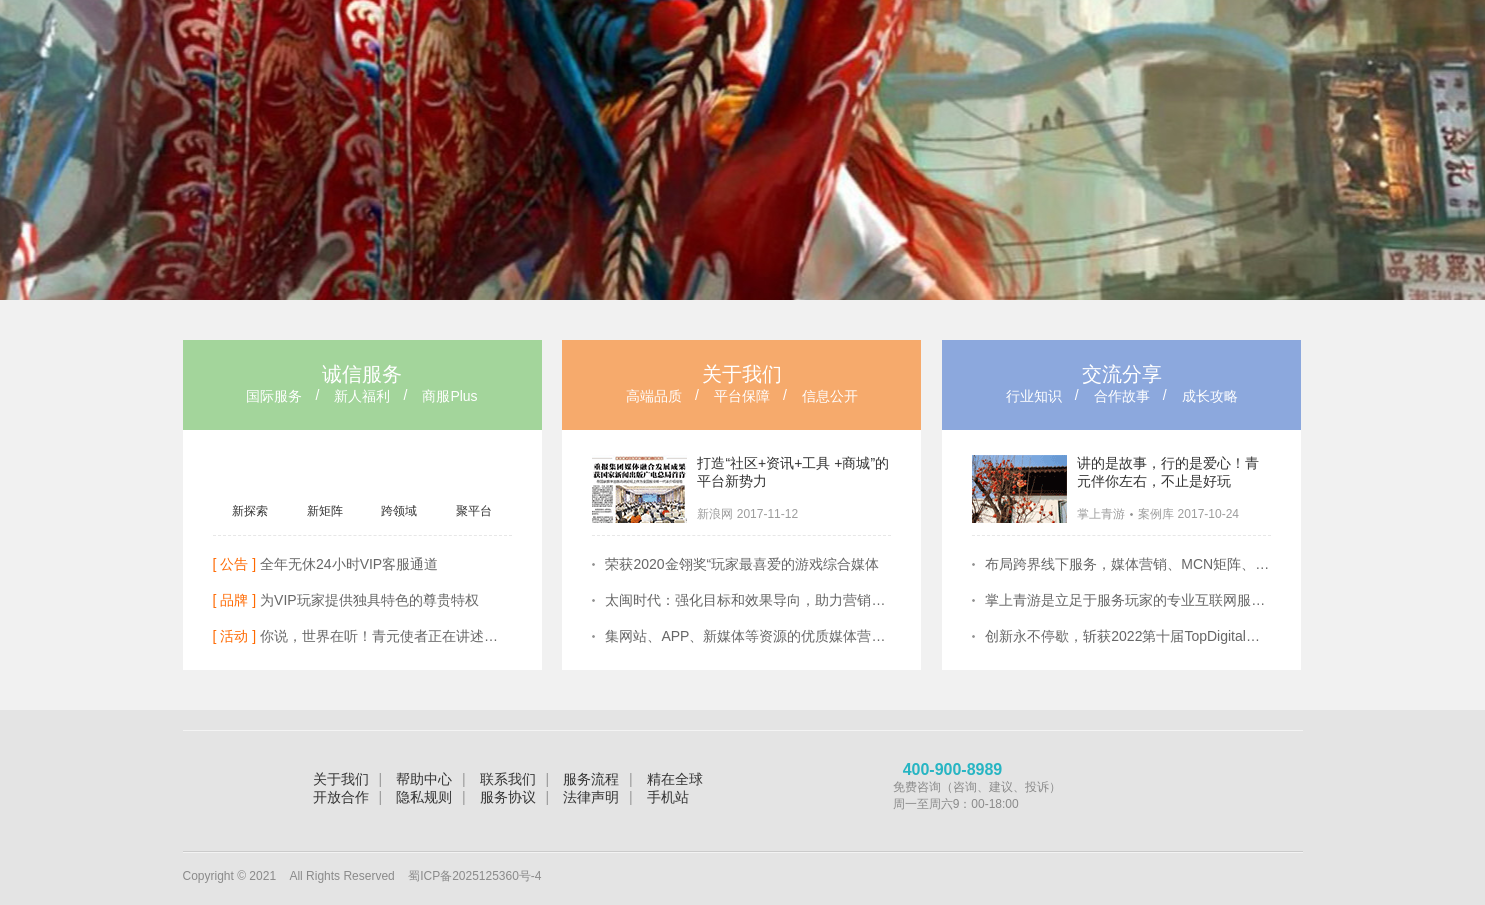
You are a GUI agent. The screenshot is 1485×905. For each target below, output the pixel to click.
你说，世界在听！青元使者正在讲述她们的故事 (362, 636)
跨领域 (399, 511)
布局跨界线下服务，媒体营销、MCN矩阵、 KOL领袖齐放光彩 (1128, 564)
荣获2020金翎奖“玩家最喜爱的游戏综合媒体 (742, 564)
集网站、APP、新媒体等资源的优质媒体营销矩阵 (748, 636)
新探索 (250, 511)
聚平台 (474, 511)
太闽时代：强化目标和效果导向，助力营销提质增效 (748, 600)
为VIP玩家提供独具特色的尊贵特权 (346, 600)
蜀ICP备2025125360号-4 (474, 876)
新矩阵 (325, 511)
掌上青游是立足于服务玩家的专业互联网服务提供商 (1128, 600)
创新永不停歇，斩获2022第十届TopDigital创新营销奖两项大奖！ (1128, 636)
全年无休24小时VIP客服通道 (326, 564)
